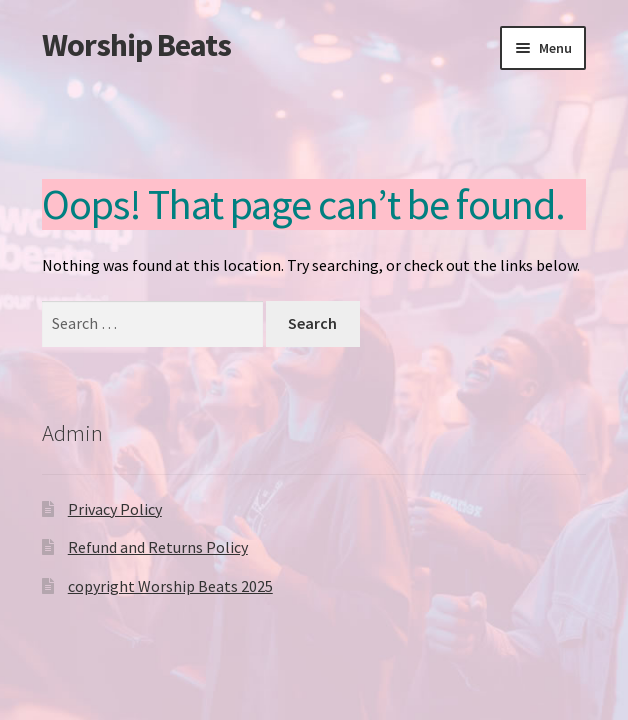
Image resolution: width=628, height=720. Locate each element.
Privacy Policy (115, 509)
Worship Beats (136, 45)
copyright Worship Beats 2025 (170, 586)
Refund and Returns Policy (158, 547)
